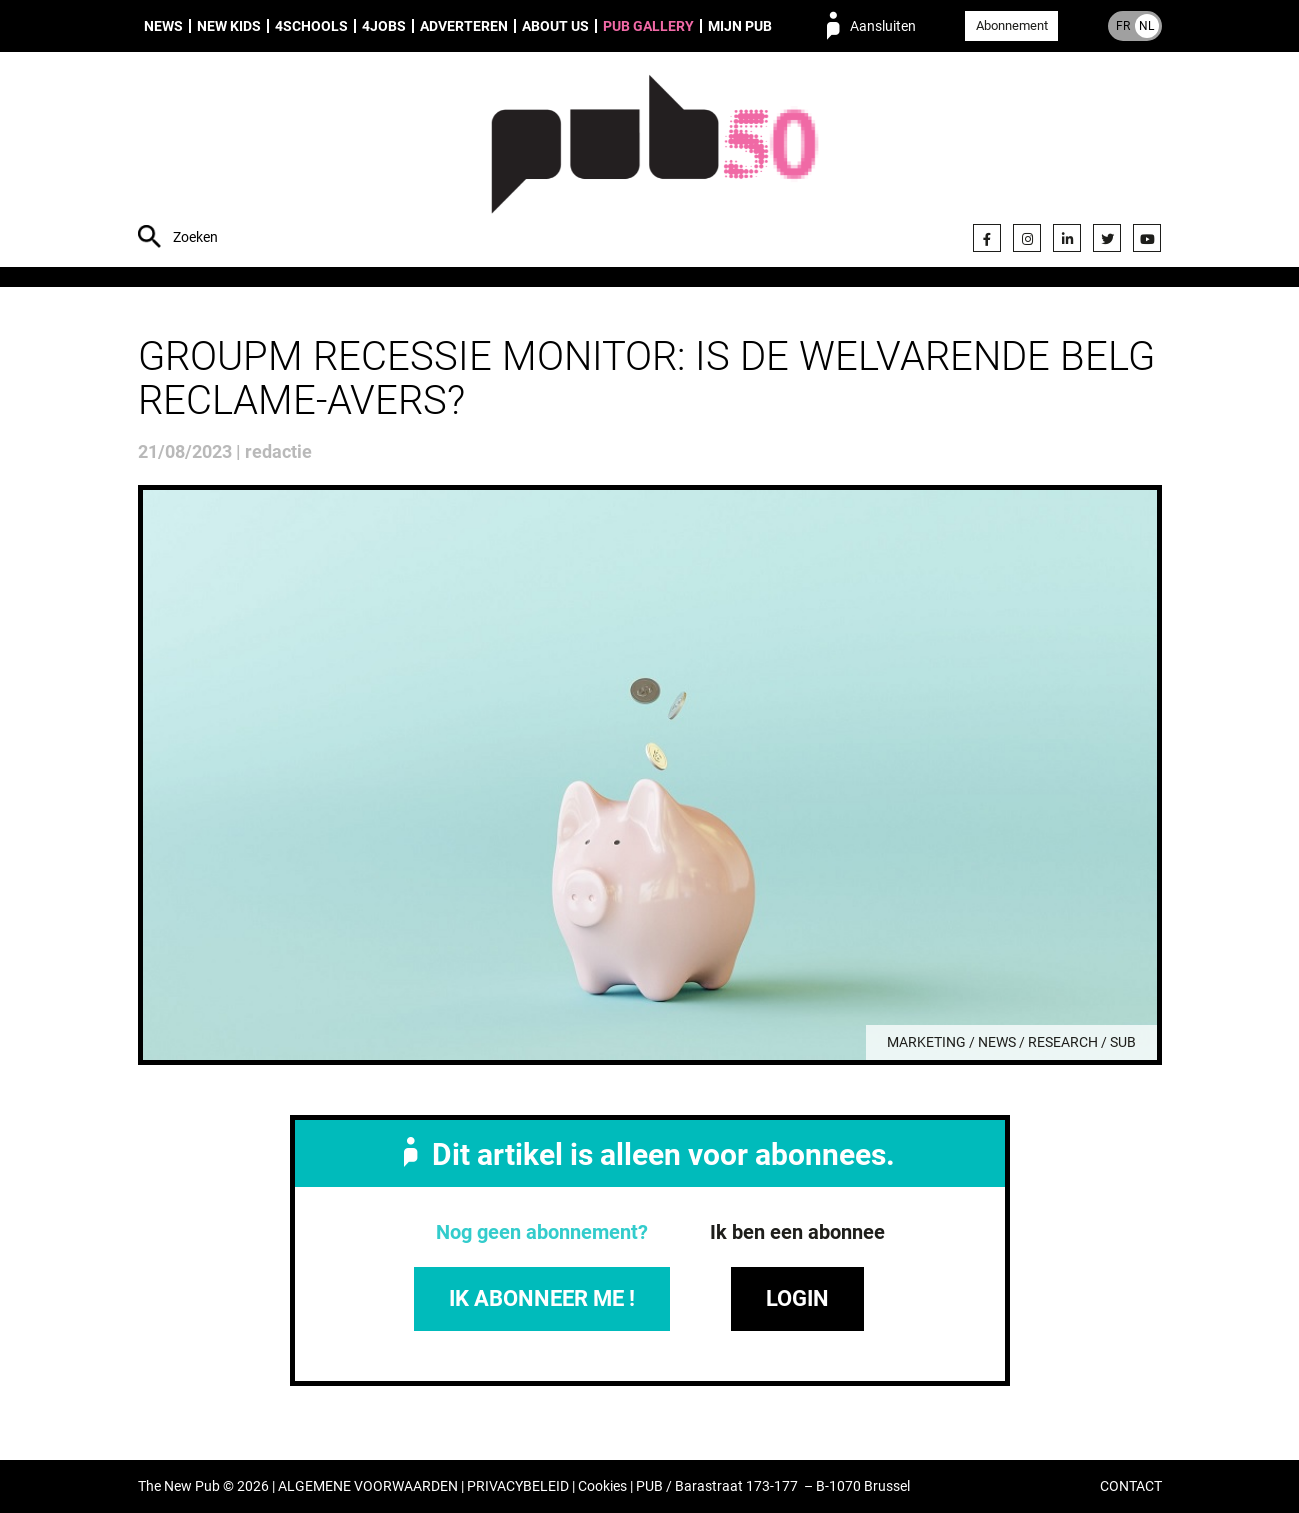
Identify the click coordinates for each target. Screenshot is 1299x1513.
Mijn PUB (740, 26)
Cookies (602, 1486)
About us (555, 26)
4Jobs (384, 26)
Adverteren (464, 26)
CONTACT (1131, 1486)
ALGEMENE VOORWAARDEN (368, 1486)
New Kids (229, 26)
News (163, 26)
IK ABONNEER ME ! (542, 1298)
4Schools (311, 26)
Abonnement (1012, 25)
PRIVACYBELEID (518, 1486)
